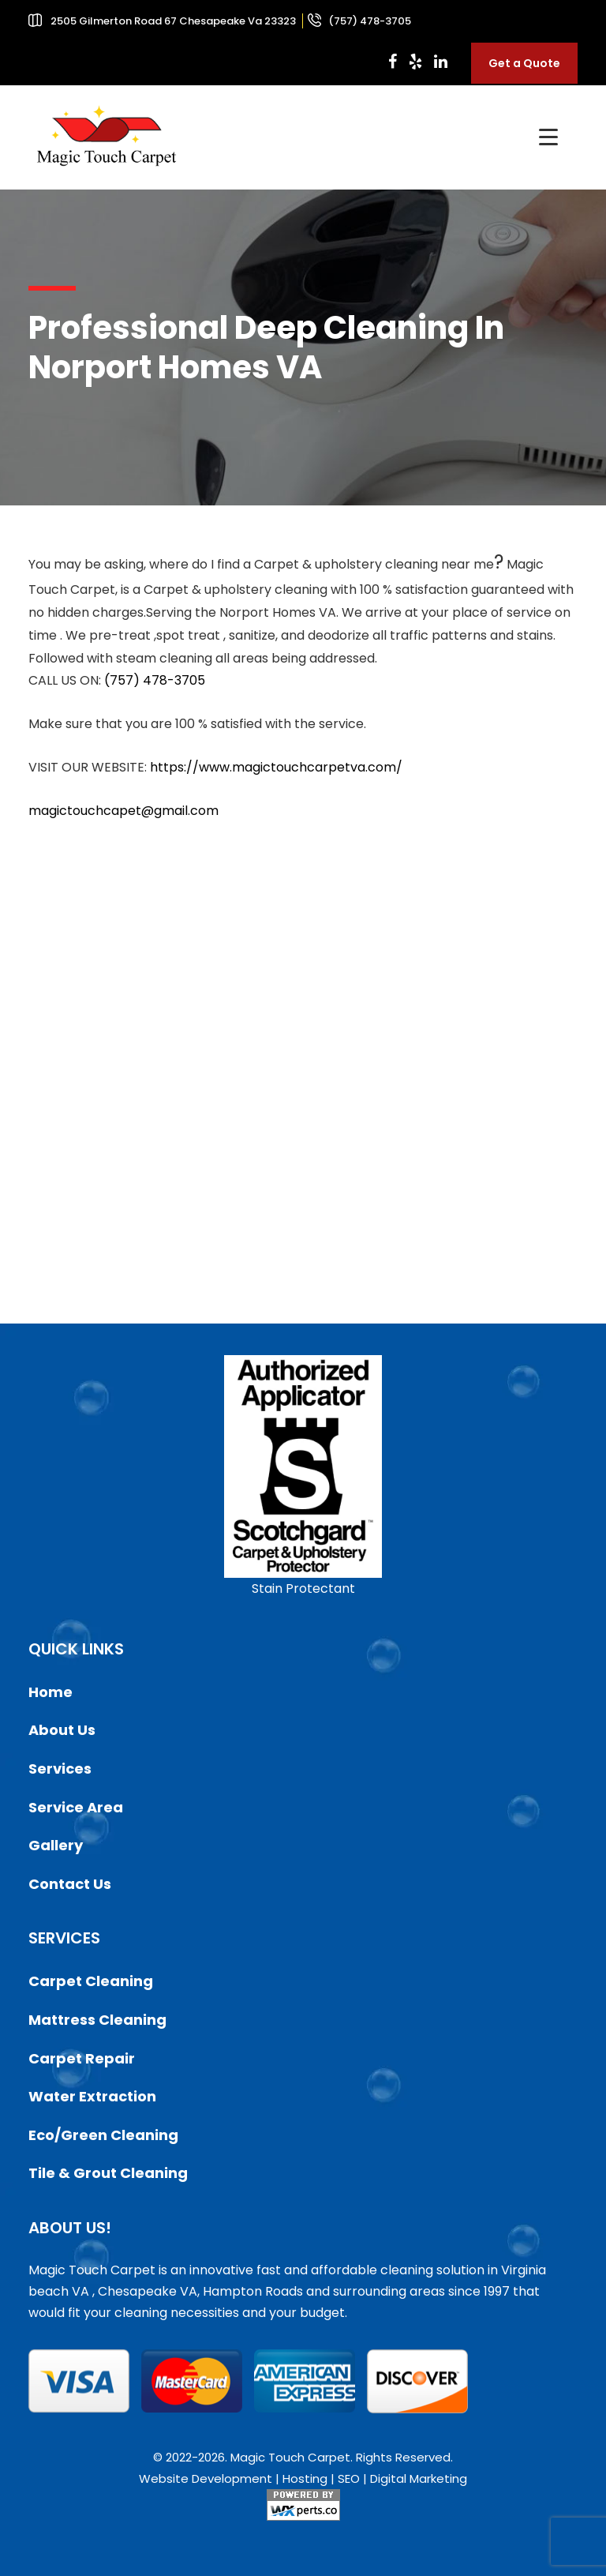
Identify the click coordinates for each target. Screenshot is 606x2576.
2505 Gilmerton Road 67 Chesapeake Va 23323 (173, 20)
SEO (349, 2478)
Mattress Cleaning (97, 2020)
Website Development (205, 2478)
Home (50, 1692)
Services (60, 1768)
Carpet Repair (81, 2058)
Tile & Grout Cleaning (108, 2173)
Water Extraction (92, 2096)
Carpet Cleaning (90, 1981)
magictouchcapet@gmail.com (123, 811)
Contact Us (69, 1884)
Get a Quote (524, 63)
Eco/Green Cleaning (103, 2135)
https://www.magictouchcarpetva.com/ (276, 767)
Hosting (304, 2478)
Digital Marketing (418, 2478)
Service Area (75, 1807)
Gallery (55, 1845)
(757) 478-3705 (368, 20)
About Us (61, 1730)
